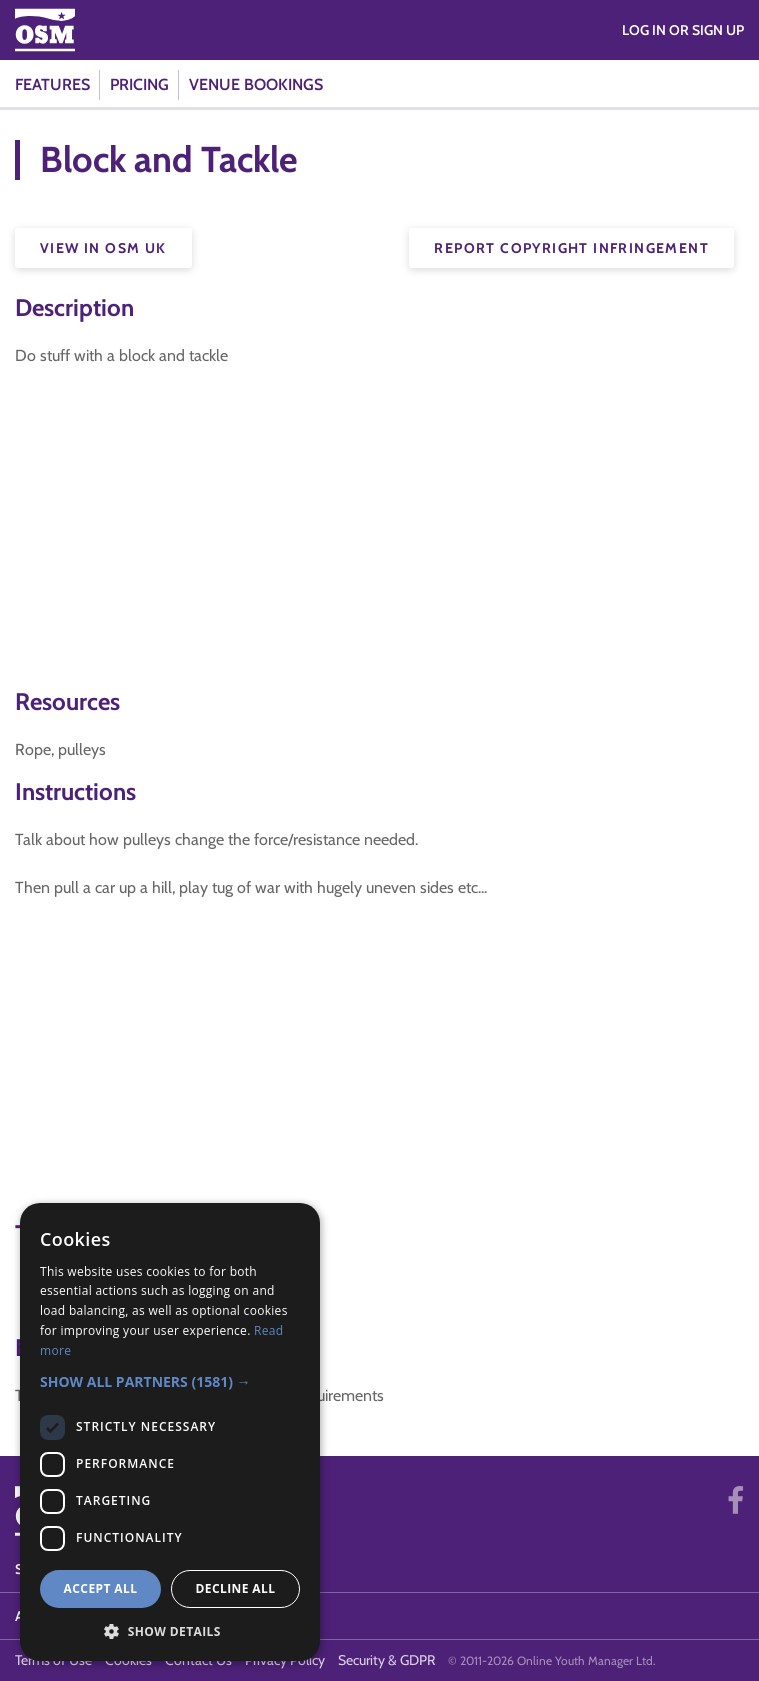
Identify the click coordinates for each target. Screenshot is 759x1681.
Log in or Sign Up (683, 30)
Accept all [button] (101, 1588)
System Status (67, 1569)
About (38, 1616)
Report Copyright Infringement (571, 248)
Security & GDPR (386, 1660)
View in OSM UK (103, 248)
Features (52, 84)
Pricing (139, 84)
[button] (170, 1381)
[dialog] (170, 1432)
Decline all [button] (236, 1588)
